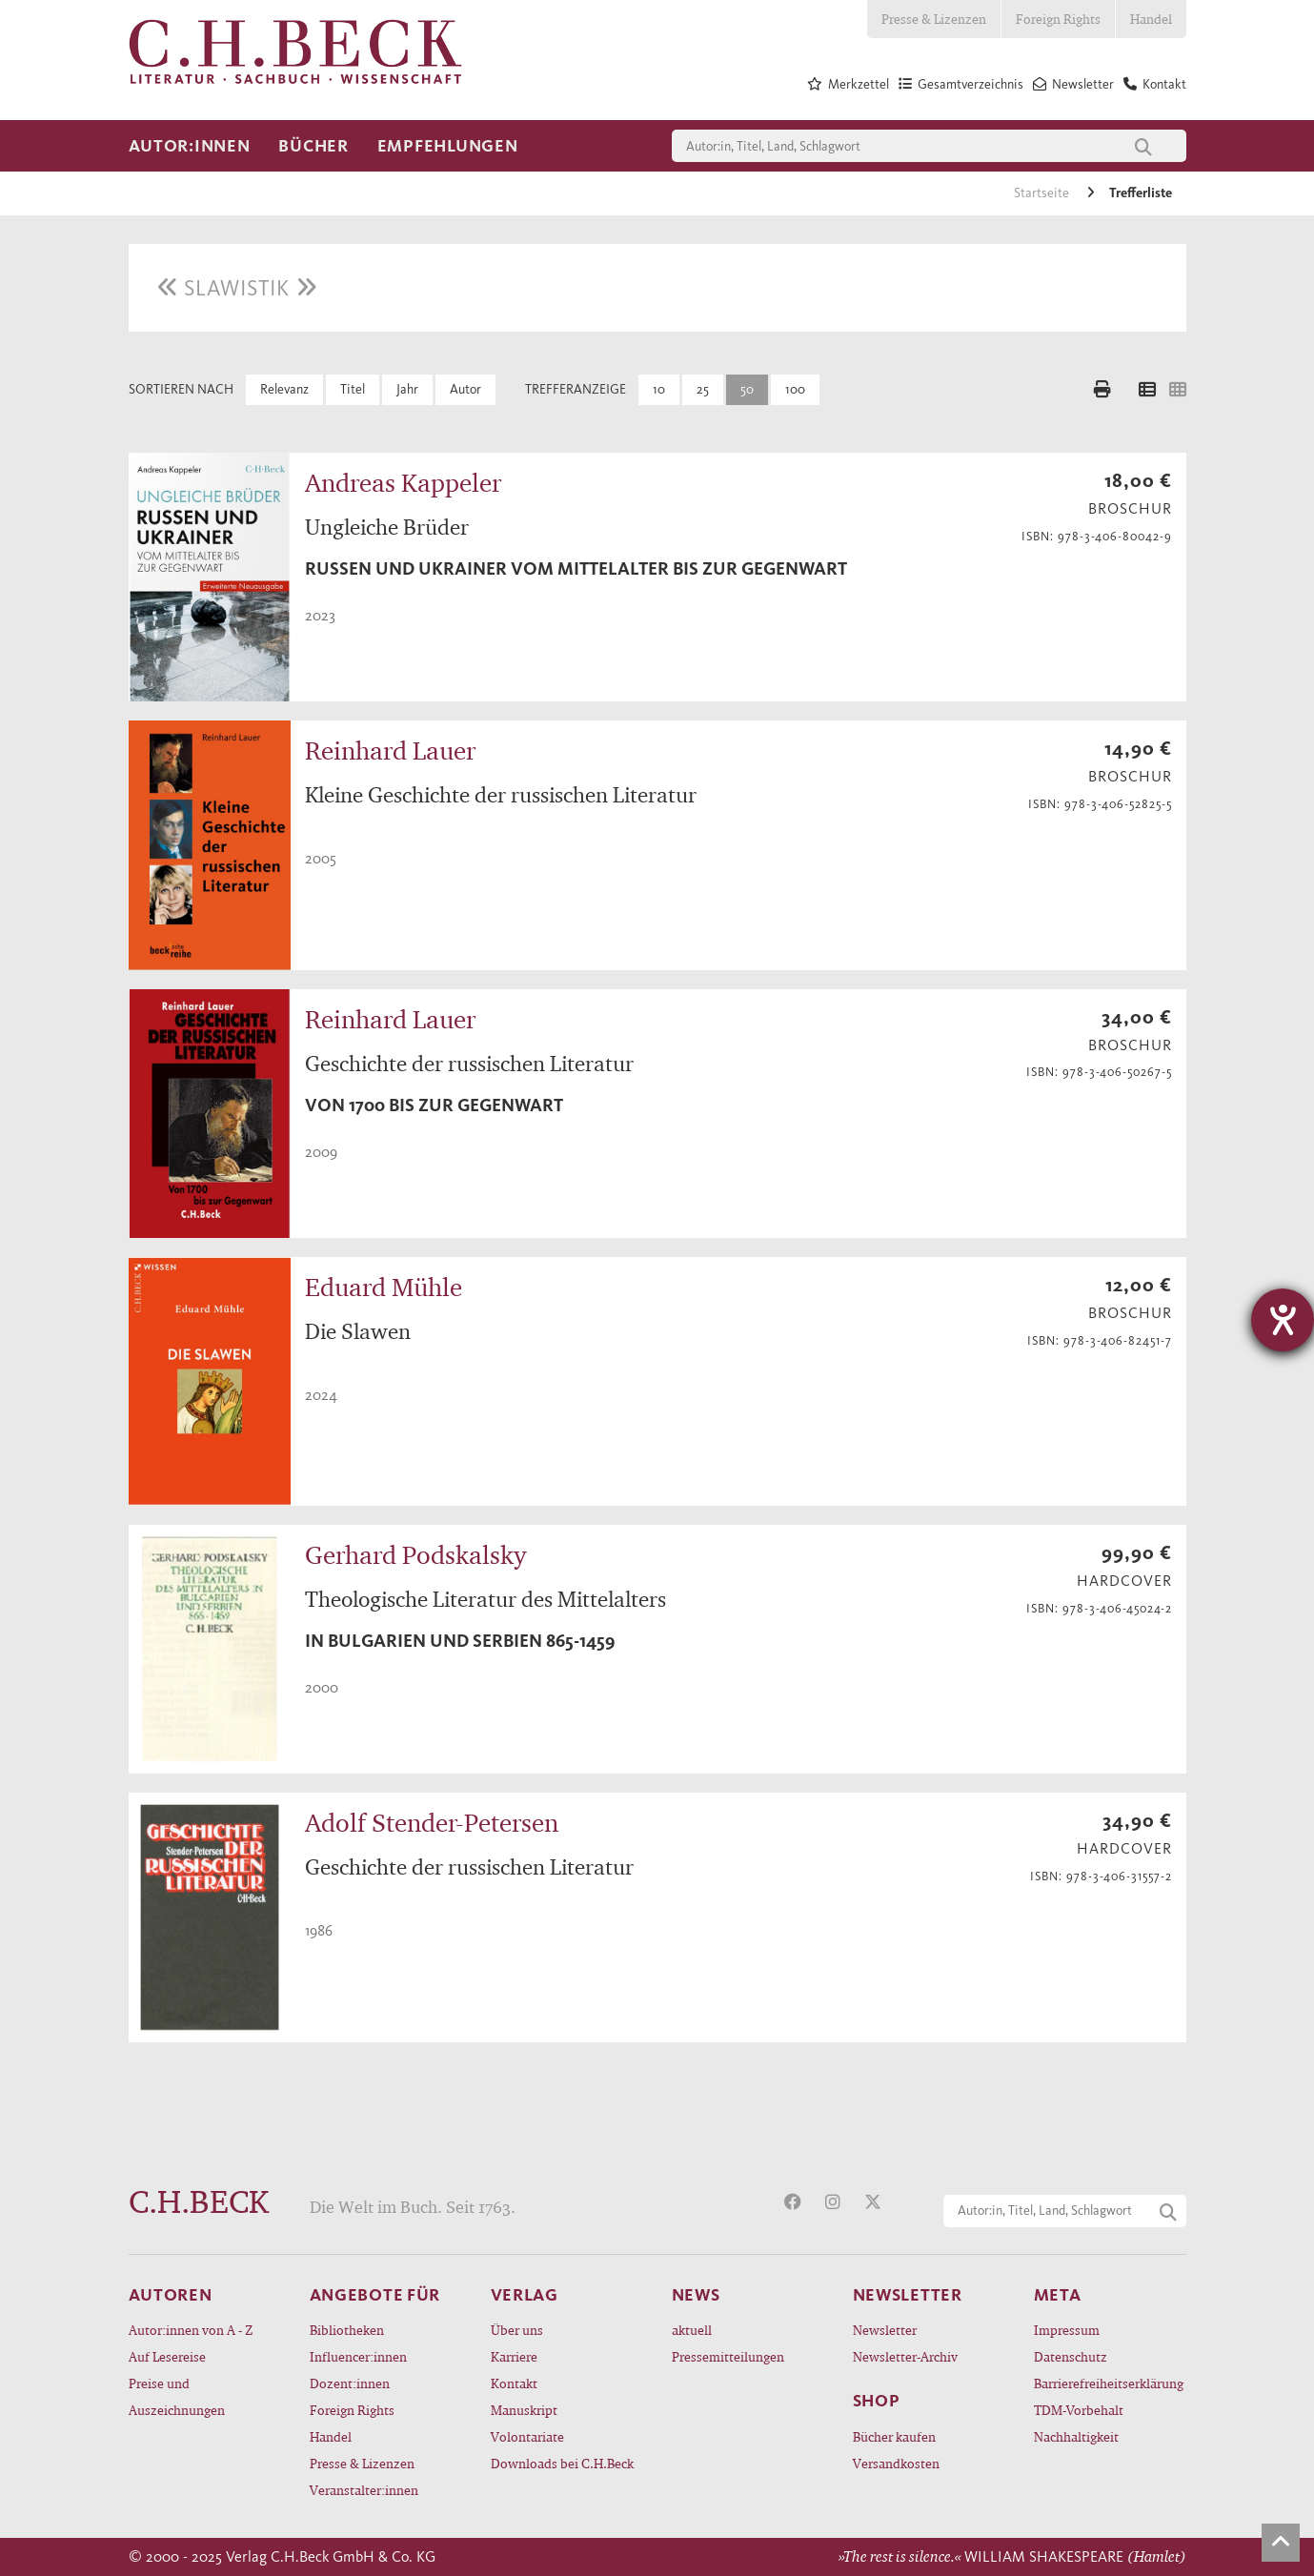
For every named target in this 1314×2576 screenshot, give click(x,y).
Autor (465, 389)
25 (703, 389)
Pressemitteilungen (728, 2356)
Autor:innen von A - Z (191, 2330)
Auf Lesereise (167, 2356)
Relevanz (284, 389)
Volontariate (527, 2436)
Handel (1151, 18)
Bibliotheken (347, 2330)
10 (659, 389)
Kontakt (514, 2383)
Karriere (514, 2356)
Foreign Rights (1058, 18)
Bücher (313, 145)
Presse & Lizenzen (933, 18)
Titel (352, 389)
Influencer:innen (358, 2356)
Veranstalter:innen (364, 2490)
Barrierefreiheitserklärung (1108, 2383)
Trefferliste (1140, 193)
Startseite (1043, 193)
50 (747, 389)
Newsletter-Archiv (905, 2356)
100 (795, 389)
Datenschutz (1070, 2356)
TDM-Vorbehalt (1078, 2410)
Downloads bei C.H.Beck (562, 2463)
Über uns (517, 2330)
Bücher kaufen (894, 2436)
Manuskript (524, 2410)
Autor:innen (190, 145)
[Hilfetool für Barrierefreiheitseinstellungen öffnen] (1282, 1319)
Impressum (1067, 2330)
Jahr (407, 389)
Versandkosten (896, 2463)
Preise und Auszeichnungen (177, 2396)
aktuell (692, 2330)
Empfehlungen (447, 145)
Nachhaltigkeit (1076, 2436)
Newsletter (885, 2330)
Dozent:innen (350, 2383)
